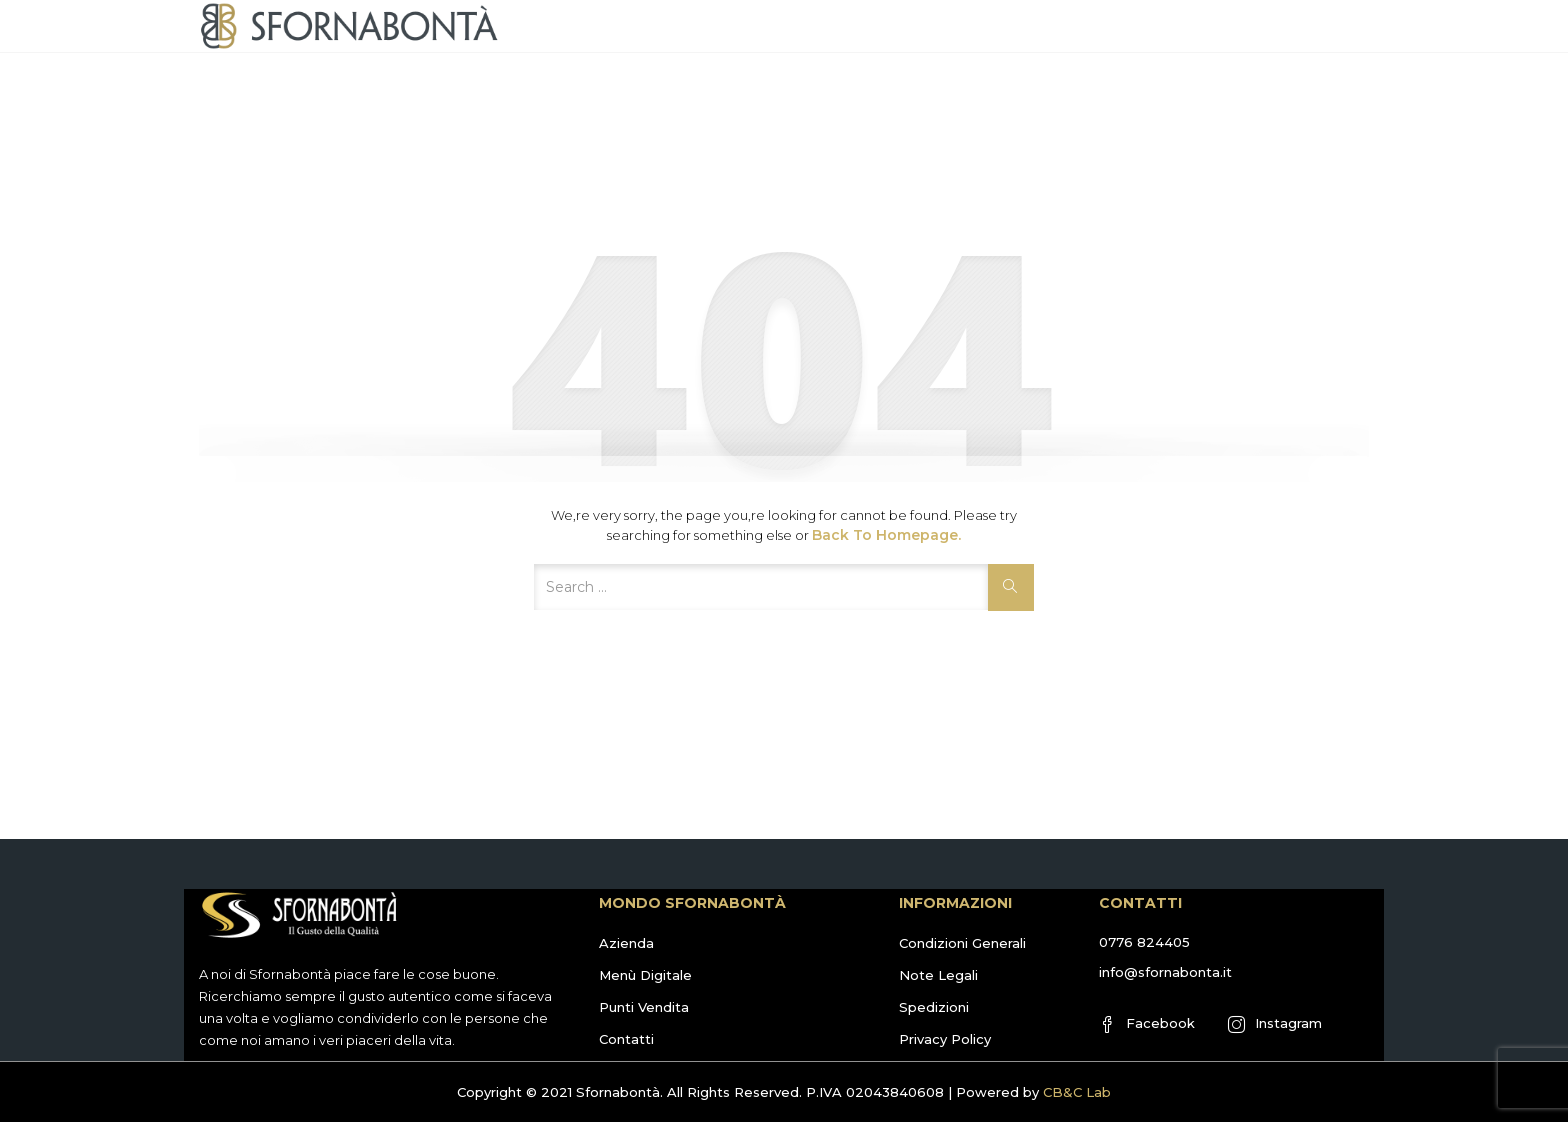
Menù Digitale (645, 975)
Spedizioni (934, 1007)
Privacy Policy (945, 1039)
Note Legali (938, 975)
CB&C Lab (1077, 1092)
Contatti (626, 1039)
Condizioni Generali (962, 943)
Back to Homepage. (886, 535)
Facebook (1147, 1024)
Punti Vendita (644, 1007)
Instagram (1275, 1024)
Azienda (626, 943)
